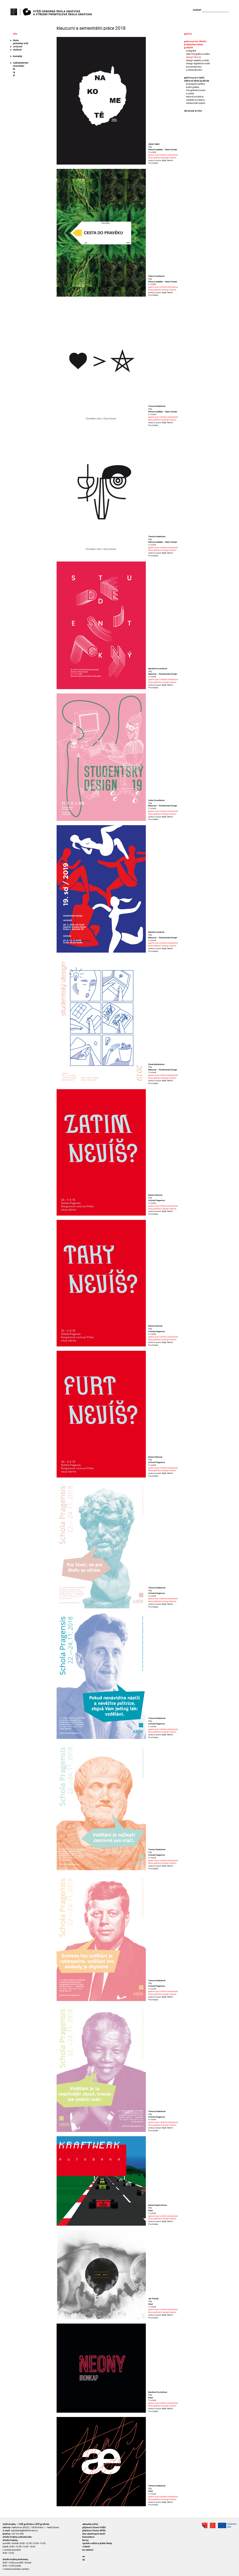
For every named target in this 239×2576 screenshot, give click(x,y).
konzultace (88, 2537)
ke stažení (87, 2550)
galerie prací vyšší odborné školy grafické (196, 79)
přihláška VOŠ (20, 43)
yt (14, 75)
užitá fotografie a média (198, 54)
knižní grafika (192, 87)
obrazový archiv (193, 110)
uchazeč (17, 46)
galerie (188, 33)
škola (16, 40)
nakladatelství (20, 62)
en (83, 2556)
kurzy (85, 2540)
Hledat (197, 10)
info (15, 33)
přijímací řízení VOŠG (94, 2527)
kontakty (17, 56)
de (83, 2559)
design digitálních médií (198, 63)
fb (14, 69)
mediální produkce (195, 100)
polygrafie (191, 50)
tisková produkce (194, 96)
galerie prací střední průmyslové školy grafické (195, 44)
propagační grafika (195, 84)
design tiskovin (193, 57)
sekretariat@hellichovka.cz (24, 2530)
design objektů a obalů (197, 60)
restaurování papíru (195, 103)
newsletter (19, 66)
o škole (86, 2546)
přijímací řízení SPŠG (94, 2530)
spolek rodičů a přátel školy (97, 2543)
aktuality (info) (90, 2524)
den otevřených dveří (93, 2533)
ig (14, 72)
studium (17, 49)
